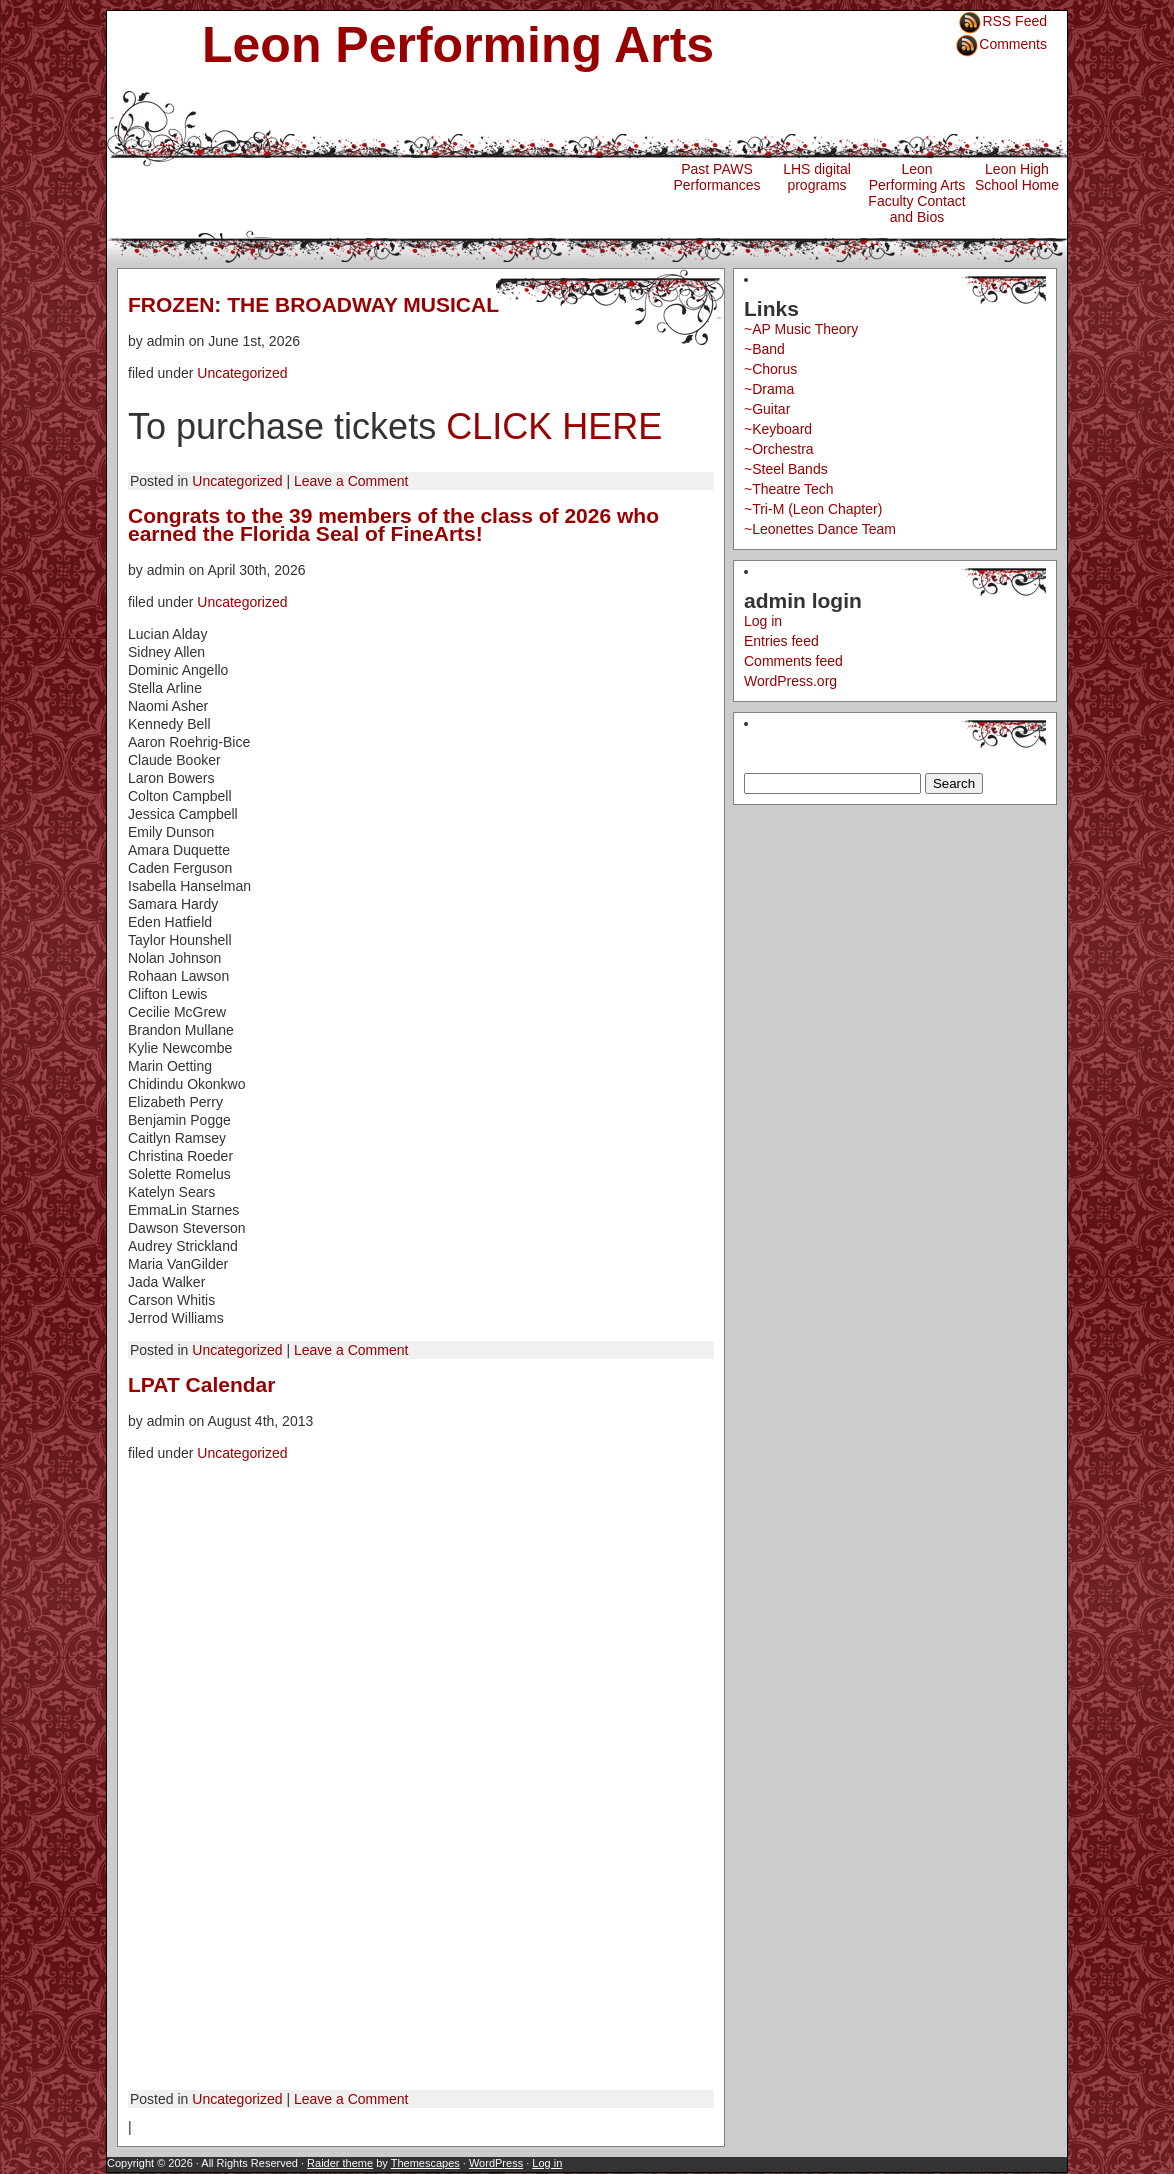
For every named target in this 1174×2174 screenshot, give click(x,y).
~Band (764, 349)
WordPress (496, 2163)
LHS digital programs (817, 177)
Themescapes (425, 2163)
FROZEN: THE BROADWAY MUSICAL (313, 304)
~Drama (769, 389)
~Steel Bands (786, 469)
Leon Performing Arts (458, 45)
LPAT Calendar (201, 1384)
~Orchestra (779, 449)
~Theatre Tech (789, 489)
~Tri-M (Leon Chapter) (813, 509)
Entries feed (781, 641)
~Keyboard (778, 429)
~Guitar (767, 409)
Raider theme (340, 2163)
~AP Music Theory (801, 329)
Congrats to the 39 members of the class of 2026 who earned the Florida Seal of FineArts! (393, 524)
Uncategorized (242, 373)
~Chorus (770, 369)
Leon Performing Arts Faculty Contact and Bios (916, 193)
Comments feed (793, 661)
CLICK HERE (554, 426)
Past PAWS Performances (716, 177)
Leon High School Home (1017, 177)
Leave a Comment (351, 481)
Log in (763, 621)
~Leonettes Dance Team (820, 529)
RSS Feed (1014, 21)
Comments (1013, 44)
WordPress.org (790, 681)
